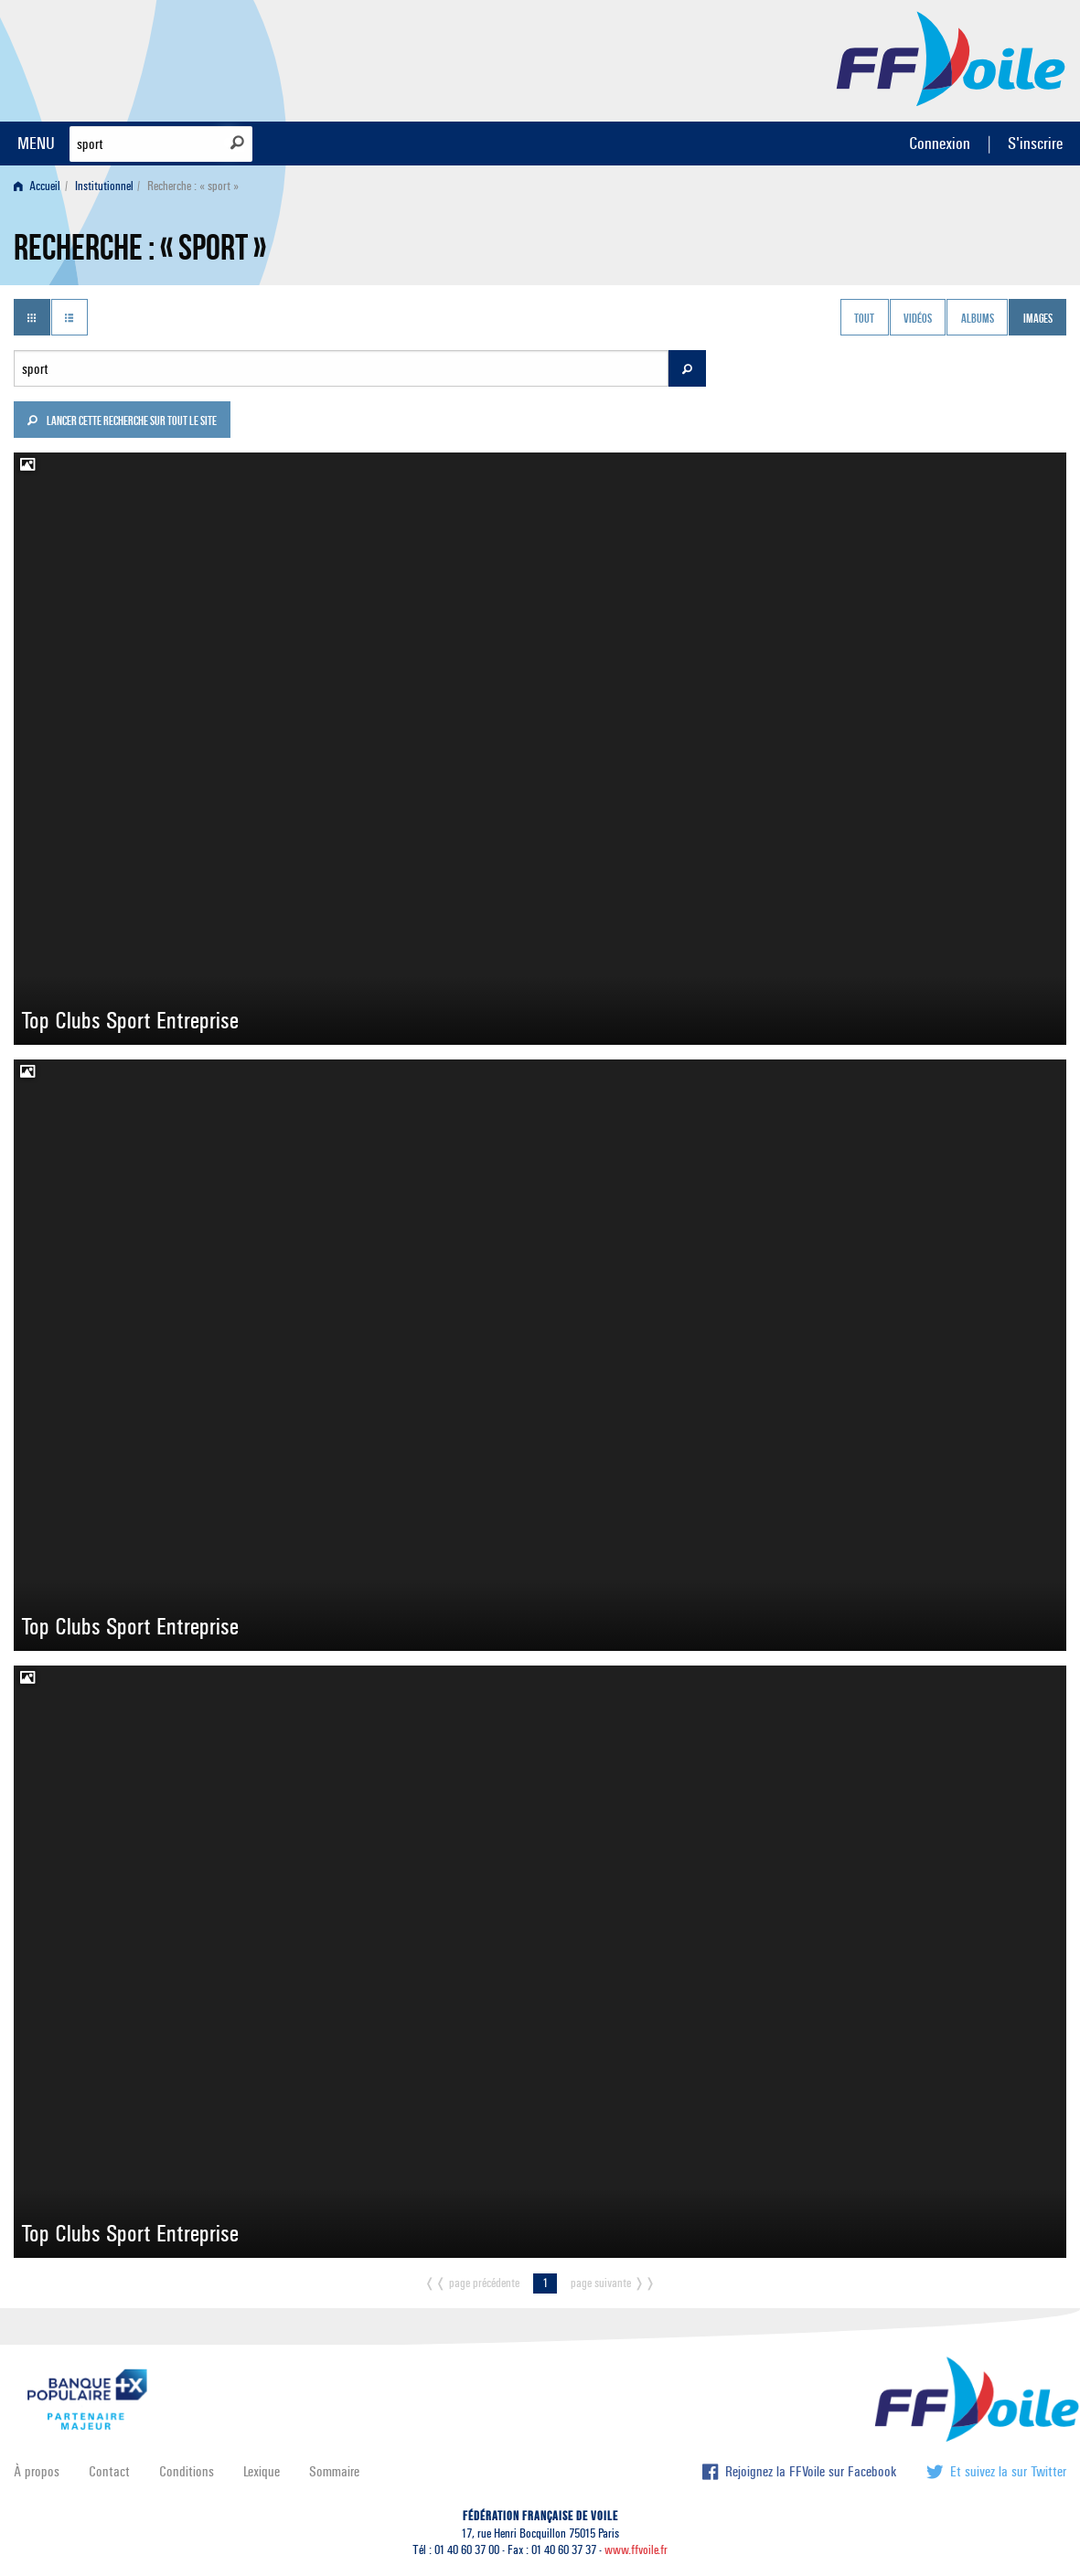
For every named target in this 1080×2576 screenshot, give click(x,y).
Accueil (37, 186)
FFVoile (951, 57)
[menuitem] (41, 186)
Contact (109, 2471)
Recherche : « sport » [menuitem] (193, 186)
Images (1038, 319)
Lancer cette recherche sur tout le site (121, 422)
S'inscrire (1035, 143)
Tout (864, 319)
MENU (36, 143)
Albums (977, 319)
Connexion (939, 143)
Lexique (261, 2471)
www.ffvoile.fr (636, 2550)
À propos (36, 2471)
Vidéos (918, 319)
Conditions (186, 2471)
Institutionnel (104, 186)
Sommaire (334, 2471)
